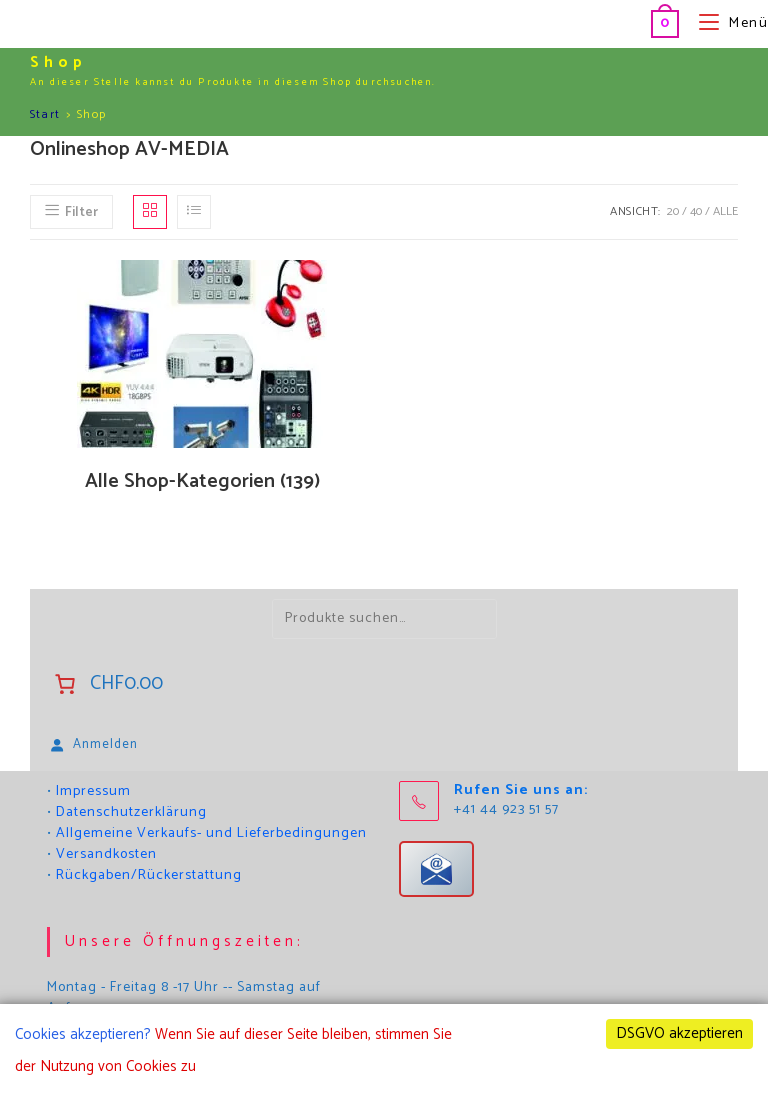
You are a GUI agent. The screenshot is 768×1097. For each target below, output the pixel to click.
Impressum (93, 791)
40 (696, 211)
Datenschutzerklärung (131, 812)
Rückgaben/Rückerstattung (149, 875)
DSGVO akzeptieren (679, 1033)
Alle (725, 211)
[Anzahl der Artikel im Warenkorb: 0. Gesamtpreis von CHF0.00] (106, 684)
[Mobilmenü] (726, 23)
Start (45, 114)
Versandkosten (106, 854)
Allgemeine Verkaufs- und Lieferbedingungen (211, 833)
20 (673, 211)
